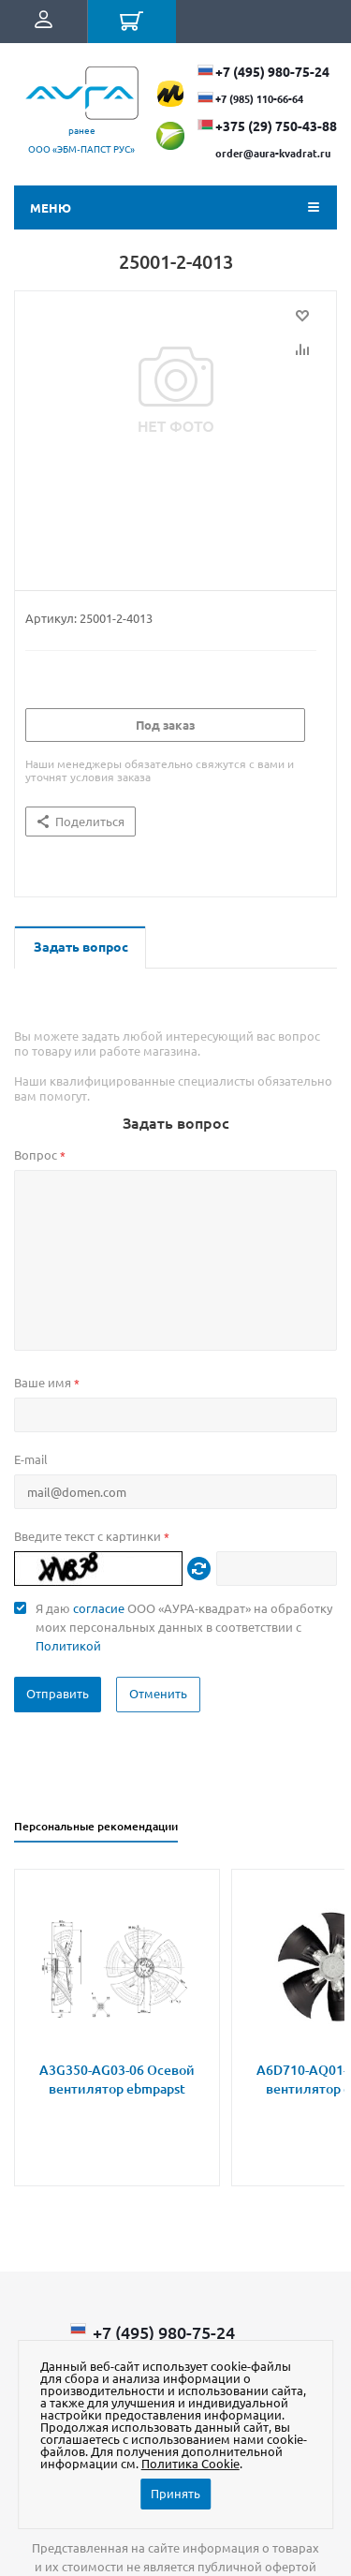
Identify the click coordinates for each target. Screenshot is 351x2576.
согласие (98, 1608)
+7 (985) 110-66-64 (259, 98)
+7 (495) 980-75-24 (272, 71)
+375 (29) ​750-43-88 (276, 125)
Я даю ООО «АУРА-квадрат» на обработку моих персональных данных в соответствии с (184, 1626)
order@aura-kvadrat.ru (272, 152)
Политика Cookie (190, 2463)
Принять (175, 2493)
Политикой (68, 1645)
